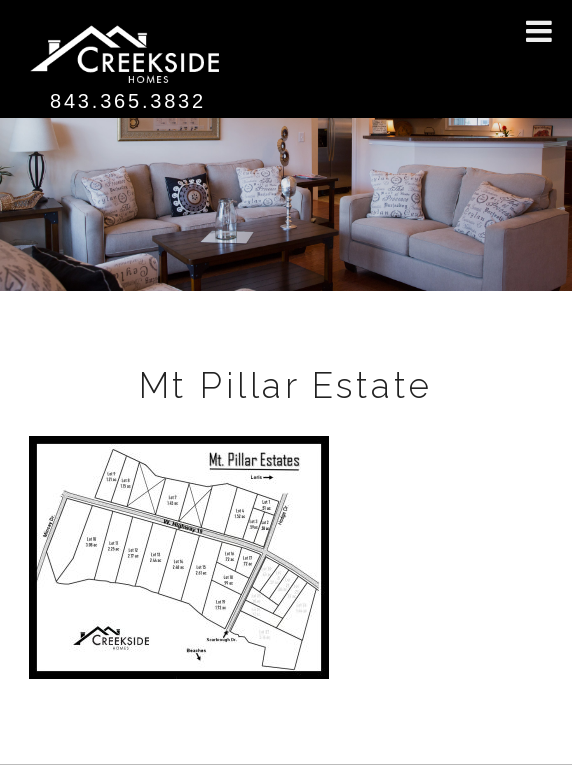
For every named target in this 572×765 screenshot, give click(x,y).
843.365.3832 (128, 101)
